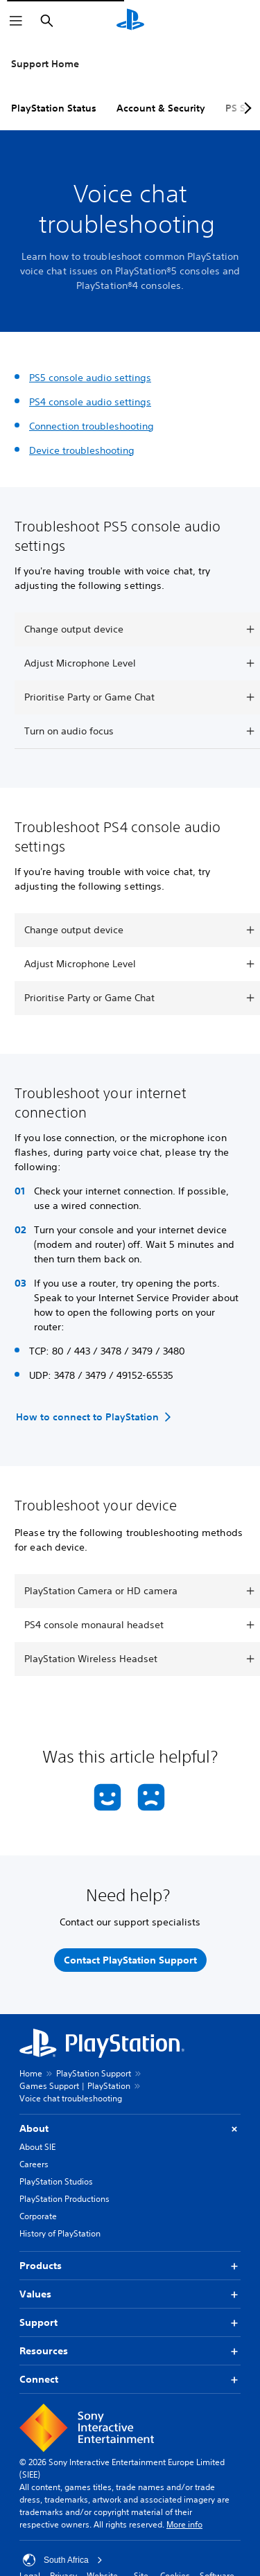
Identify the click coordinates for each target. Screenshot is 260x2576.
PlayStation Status (53, 108)
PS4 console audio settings (90, 402)
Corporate (38, 2216)
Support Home (45, 64)
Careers (34, 2164)
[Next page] (245, 108)
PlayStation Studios (56, 2181)
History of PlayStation (60, 2233)
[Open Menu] (16, 21)
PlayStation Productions (64, 2199)
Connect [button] (130, 2379)
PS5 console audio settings (90, 377)
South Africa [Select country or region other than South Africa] (62, 2560)
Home (30, 2073)
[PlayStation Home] (130, 20)
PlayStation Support (93, 2073)
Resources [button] (130, 2351)
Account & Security (160, 108)
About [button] (130, 2128)
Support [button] (130, 2322)
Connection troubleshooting (91, 426)
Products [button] (130, 2266)
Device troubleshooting (82, 450)
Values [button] (130, 2294)
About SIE (37, 2147)
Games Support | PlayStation (74, 2086)
